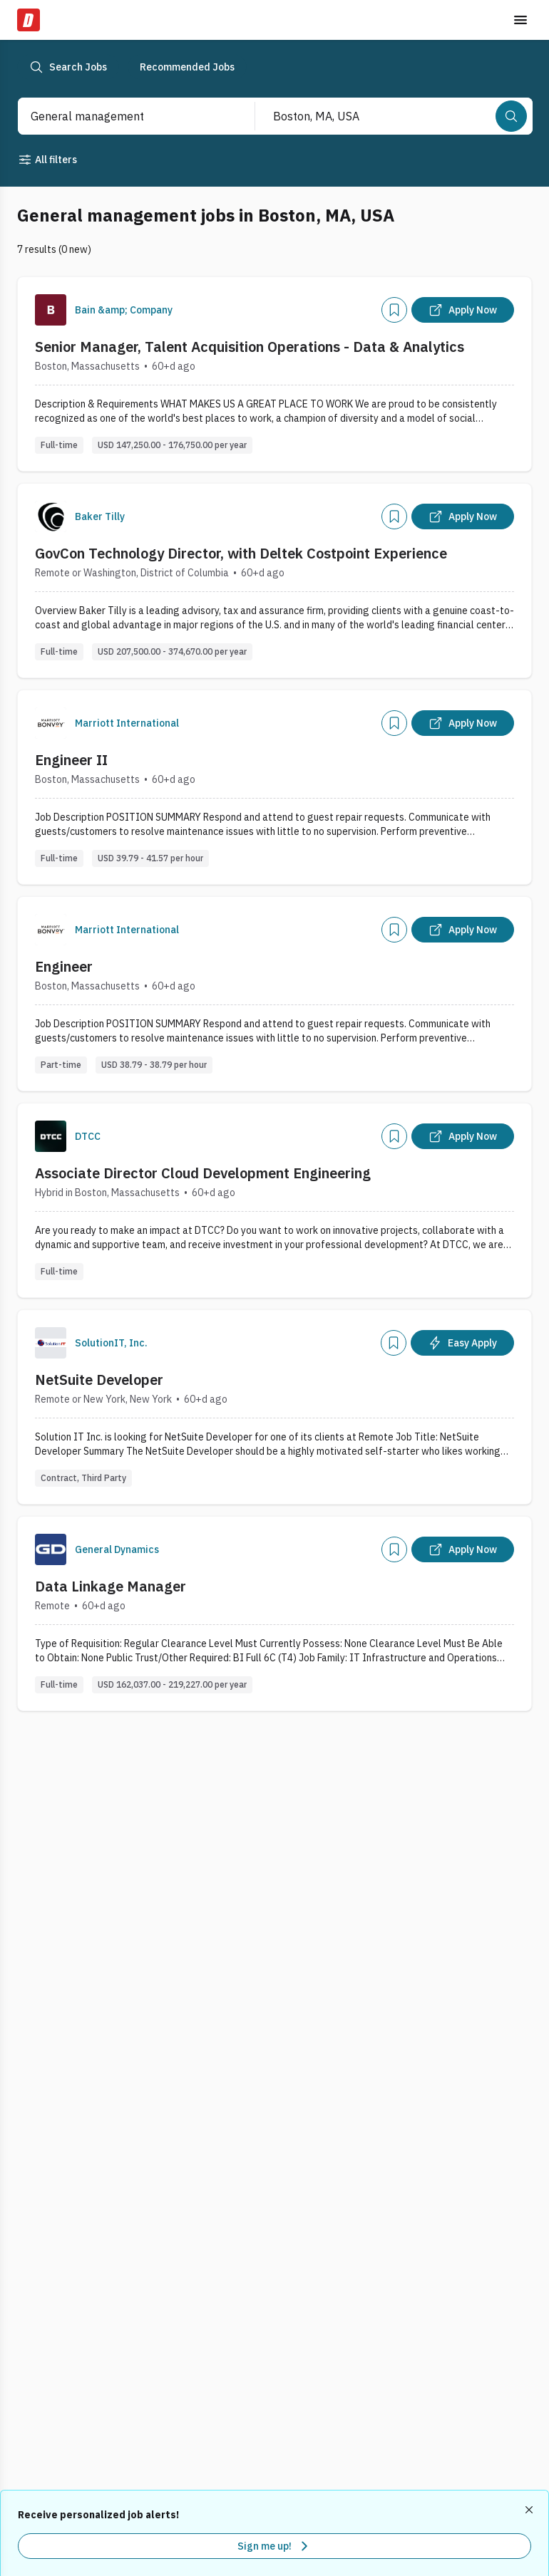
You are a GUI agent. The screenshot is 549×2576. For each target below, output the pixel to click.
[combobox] (121, 116)
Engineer (64, 966)
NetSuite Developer (99, 1379)
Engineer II (71, 759)
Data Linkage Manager (110, 1586)
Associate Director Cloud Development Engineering (203, 1173)
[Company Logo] (50, 310)
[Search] (511, 116)
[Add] (394, 310)
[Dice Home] (28, 20)
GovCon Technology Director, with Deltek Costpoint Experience (241, 553)
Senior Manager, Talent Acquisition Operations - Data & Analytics (249, 346)
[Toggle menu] (520, 20)
